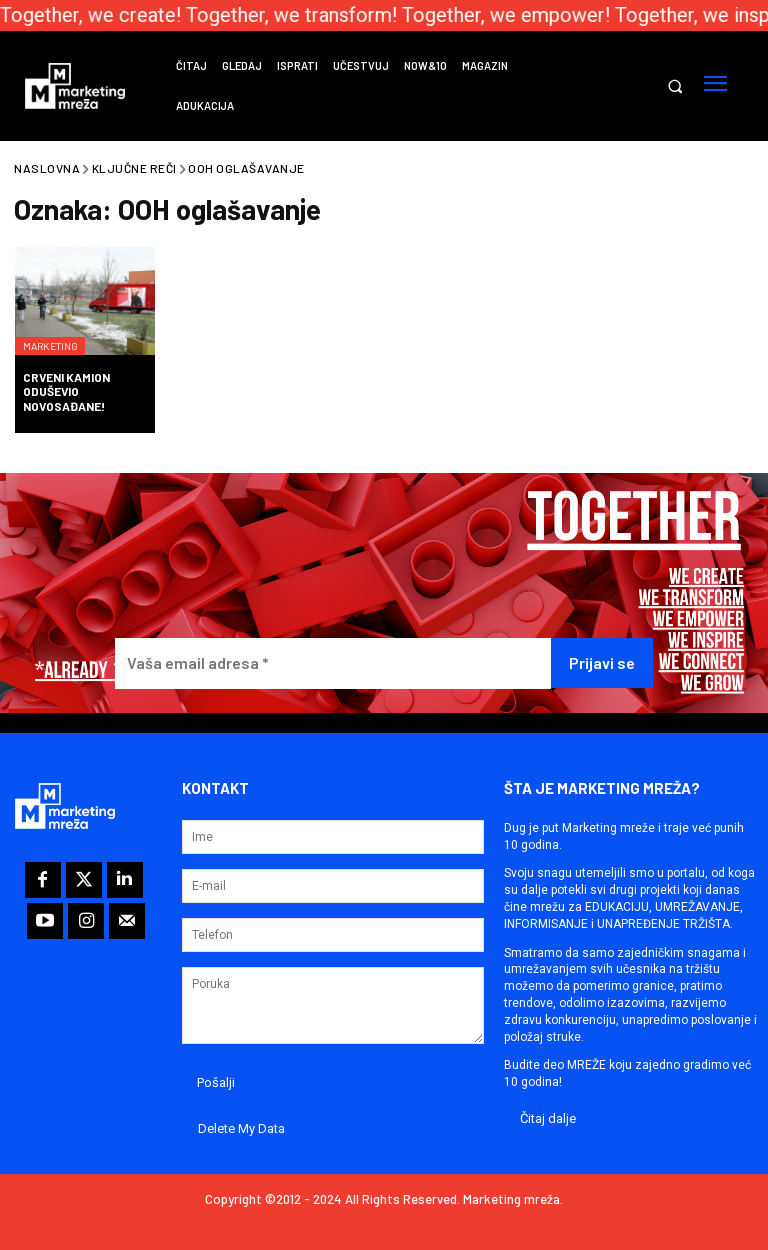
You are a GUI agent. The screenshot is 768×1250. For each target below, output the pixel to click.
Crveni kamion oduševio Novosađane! (66, 391)
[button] (674, 86)
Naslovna (47, 168)
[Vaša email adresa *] (333, 663)
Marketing (60, 329)
